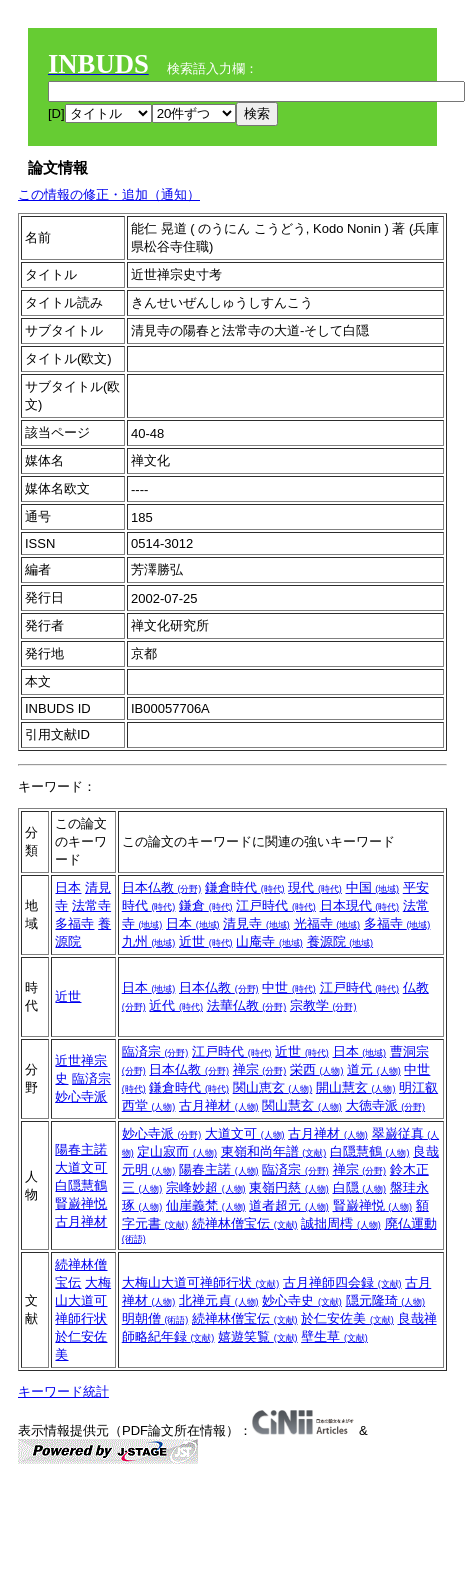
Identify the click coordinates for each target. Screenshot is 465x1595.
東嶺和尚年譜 (274, 1151)
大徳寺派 (386, 1105)
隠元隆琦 (386, 1300)
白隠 (360, 1187)
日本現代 (360, 905)
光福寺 (327, 923)
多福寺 (74, 923)
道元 (374, 1069)
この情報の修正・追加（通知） (109, 194)
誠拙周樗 (341, 1223)
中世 (289, 987)
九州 (149, 941)
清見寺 (256, 923)
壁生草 (334, 1336)
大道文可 (81, 1167)
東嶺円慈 (289, 1187)
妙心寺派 (81, 1096)
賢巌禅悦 (81, 1203)
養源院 (340, 941)
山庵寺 (269, 941)
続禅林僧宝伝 (245, 1223)
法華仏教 (247, 1005)
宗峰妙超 (206, 1187)
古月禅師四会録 (342, 1282)
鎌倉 (206, 905)
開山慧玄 (356, 1087)
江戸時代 (276, 905)
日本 (68, 887)
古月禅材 (219, 1105)
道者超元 (289, 1205)
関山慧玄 (302, 1105)
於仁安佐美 (347, 1318)
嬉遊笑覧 (258, 1336)
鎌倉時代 (245, 887)
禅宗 (260, 1069)
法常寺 (91, 905)
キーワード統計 (63, 1391)
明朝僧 (155, 1318)
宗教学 (323, 1005)
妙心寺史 (302, 1300)
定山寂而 (177, 1151)
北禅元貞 (219, 1300)
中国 (373, 887)
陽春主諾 (81, 1149)
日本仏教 (162, 887)
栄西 (317, 1069)
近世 (206, 941)
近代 (176, 1005)
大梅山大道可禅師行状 (83, 1300)
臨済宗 (91, 1078)
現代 (315, 887)
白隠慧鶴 (81, 1185)
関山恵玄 (273, 1087)
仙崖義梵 (206, 1205)
